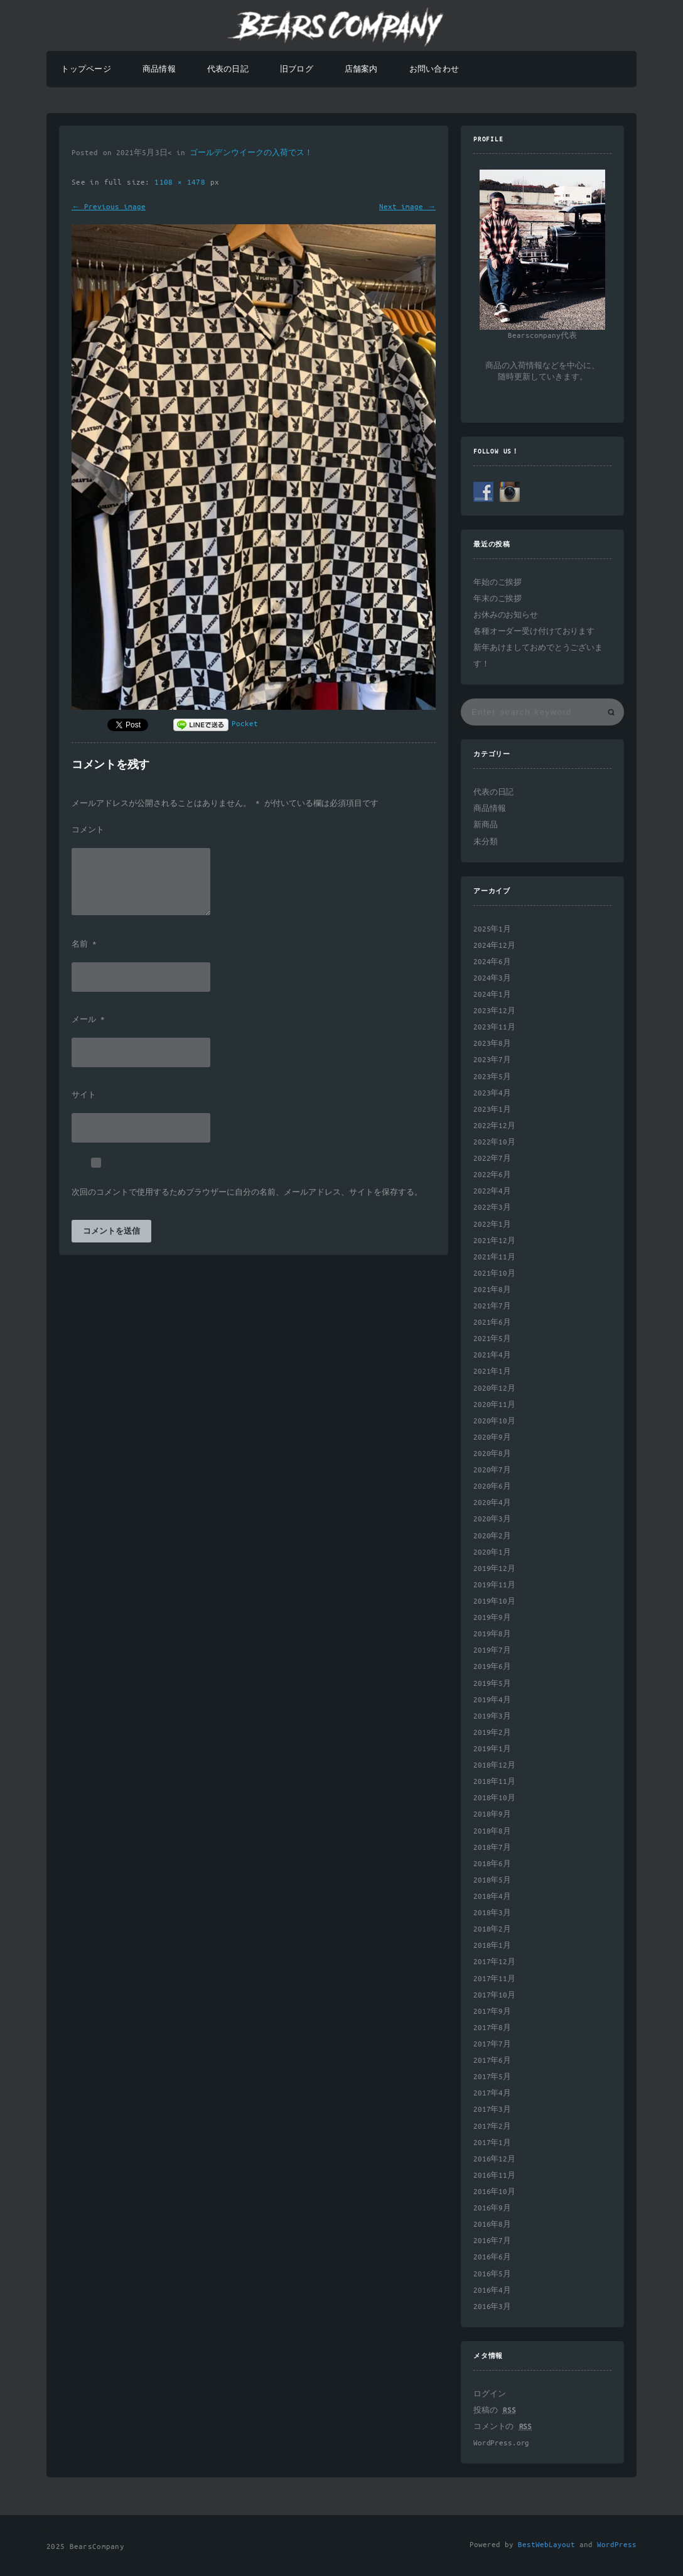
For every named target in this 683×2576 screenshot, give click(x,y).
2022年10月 (494, 1142)
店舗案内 (361, 69)
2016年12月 (494, 2159)
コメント (88, 830)
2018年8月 (492, 1831)
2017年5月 (492, 2077)
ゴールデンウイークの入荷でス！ (251, 153)
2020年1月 (492, 1552)
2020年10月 (494, 1421)
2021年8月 (492, 1290)
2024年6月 (492, 962)
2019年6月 (492, 1666)
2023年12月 (494, 1011)
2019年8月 (492, 1634)
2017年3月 (492, 2109)
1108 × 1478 (182, 182)
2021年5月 (492, 1339)
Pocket (245, 724)
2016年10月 (494, 2192)
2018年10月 (494, 1798)
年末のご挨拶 (497, 599)
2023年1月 (492, 1109)
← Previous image (109, 207)
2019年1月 (492, 1749)
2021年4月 (492, 1355)
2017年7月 (492, 2044)
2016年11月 (494, 2175)
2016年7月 (492, 2241)
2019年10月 (494, 1601)
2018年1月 (492, 1945)
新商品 (485, 825)
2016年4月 (492, 2290)
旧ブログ (296, 69)
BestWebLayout (546, 2545)
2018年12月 (494, 1765)
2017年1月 (492, 2143)
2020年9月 (492, 1437)
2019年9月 (492, 1617)
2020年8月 (492, 1454)
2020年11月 (494, 1405)
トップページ (85, 69)
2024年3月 (492, 978)
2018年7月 (492, 1847)
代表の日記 (228, 69)
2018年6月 (492, 1864)
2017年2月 (492, 2126)
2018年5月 (492, 1880)
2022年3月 (492, 1207)
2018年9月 (492, 1814)
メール (88, 1020)
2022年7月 (492, 1158)
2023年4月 (492, 1093)
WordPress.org (501, 2443)
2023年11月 (494, 1027)
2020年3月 (492, 1519)
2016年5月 (492, 2274)
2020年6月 (492, 1486)
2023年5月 (492, 1077)
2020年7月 (492, 1470)
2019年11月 (494, 1585)
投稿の (494, 2410)
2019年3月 (492, 1716)
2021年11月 (494, 1257)
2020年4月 (492, 1503)
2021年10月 (494, 1273)
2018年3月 (492, 1913)
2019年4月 (492, 1700)
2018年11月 (494, 1781)
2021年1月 (492, 1371)
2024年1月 (492, 994)
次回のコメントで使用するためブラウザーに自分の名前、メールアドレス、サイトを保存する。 (247, 1192)
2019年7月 (492, 1650)
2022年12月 (494, 1126)
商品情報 (159, 69)
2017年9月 (492, 2011)
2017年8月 (492, 2028)
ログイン (489, 2394)
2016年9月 (492, 2208)
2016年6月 (492, 2257)
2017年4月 (492, 2093)
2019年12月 (494, 1568)
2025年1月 (492, 929)
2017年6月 (492, 2060)
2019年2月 (492, 1732)
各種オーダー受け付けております (533, 631)
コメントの (502, 2427)
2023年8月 (492, 1043)
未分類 (485, 842)
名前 (84, 944)
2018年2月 (492, 1929)
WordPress (617, 2545)
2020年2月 (492, 1536)
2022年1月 (492, 1224)
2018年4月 (492, 1896)
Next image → (407, 207)
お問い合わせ (434, 69)
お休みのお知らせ (505, 615)
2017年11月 (494, 1979)
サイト (84, 1095)
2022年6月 (492, 1175)
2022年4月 (492, 1191)
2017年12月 (494, 1962)
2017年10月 (494, 1995)
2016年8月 (492, 2224)
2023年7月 (492, 1060)
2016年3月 (492, 2307)
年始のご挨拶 (497, 582)
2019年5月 (492, 1683)
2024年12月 (494, 945)
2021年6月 (492, 1322)
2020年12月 (494, 1388)
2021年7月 (492, 1306)
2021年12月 (494, 1241)
